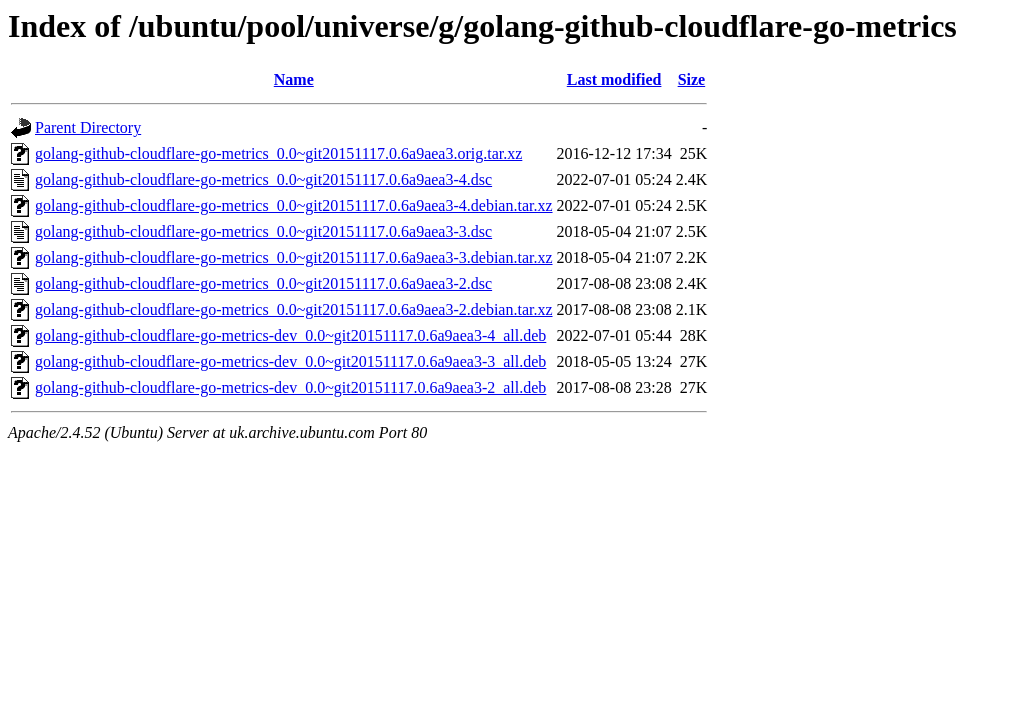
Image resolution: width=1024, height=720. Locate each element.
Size (692, 79)
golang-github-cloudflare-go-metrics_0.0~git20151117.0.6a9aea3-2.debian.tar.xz (294, 309)
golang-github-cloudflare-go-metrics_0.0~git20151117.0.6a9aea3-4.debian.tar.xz (294, 205)
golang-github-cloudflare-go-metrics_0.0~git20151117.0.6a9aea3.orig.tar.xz (278, 153)
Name (294, 79)
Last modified (614, 79)
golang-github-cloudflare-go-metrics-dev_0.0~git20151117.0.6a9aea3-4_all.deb (290, 335)
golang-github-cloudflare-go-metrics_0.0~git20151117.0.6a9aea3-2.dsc (263, 283)
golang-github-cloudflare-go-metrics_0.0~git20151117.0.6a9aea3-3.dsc (263, 231)
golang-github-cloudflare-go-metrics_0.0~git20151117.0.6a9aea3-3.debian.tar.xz (294, 257)
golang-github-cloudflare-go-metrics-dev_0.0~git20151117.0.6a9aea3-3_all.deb (290, 361)
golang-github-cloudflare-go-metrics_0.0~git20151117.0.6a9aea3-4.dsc (263, 179)
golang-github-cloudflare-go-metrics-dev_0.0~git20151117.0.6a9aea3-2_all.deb (290, 387)
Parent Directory (88, 127)
